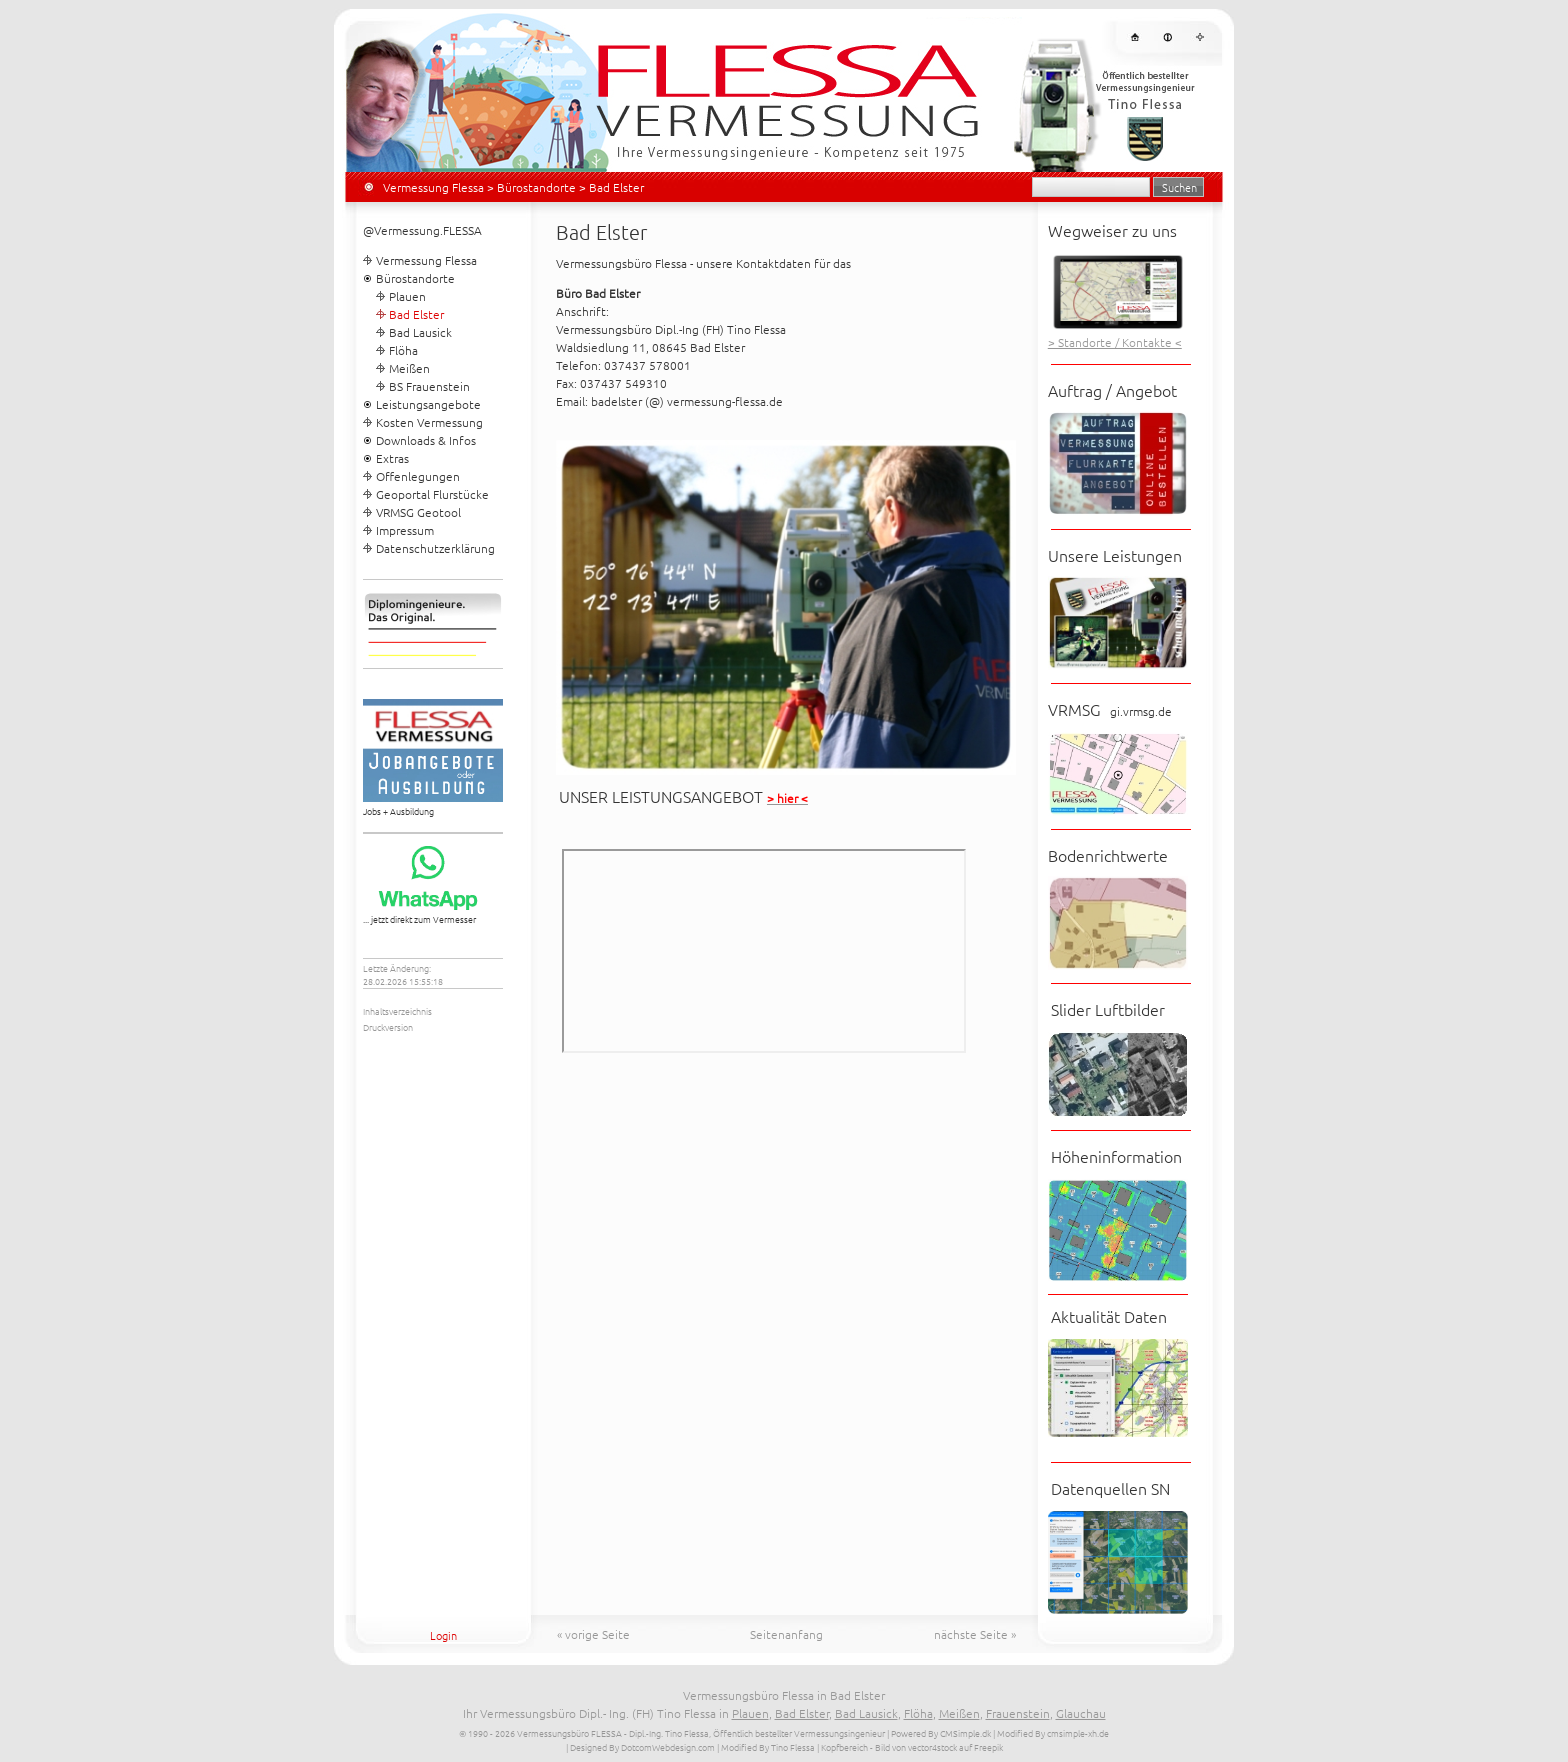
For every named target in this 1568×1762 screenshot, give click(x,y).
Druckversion (388, 1026)
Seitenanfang (786, 1634)
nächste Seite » (975, 1634)
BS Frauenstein (429, 386)
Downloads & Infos (426, 440)
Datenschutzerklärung (435, 548)
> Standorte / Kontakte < (1115, 342)
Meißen (409, 368)
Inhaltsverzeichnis (397, 1010)
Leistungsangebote (428, 404)
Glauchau (1081, 1713)
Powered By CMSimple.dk (941, 1732)
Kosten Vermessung (429, 422)
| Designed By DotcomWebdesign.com (640, 1746)
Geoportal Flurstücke (432, 494)
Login (443, 1635)
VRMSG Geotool (418, 512)
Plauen (407, 296)
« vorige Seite (593, 1634)
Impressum (405, 530)
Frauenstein (1018, 1713)
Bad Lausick (420, 332)
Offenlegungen (418, 476)
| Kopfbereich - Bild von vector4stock (887, 1746)
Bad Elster (802, 1713)
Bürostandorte (536, 187)
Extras (392, 458)
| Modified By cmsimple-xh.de (1051, 1732)
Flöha (403, 350)
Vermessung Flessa (433, 187)
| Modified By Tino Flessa (766, 1746)
